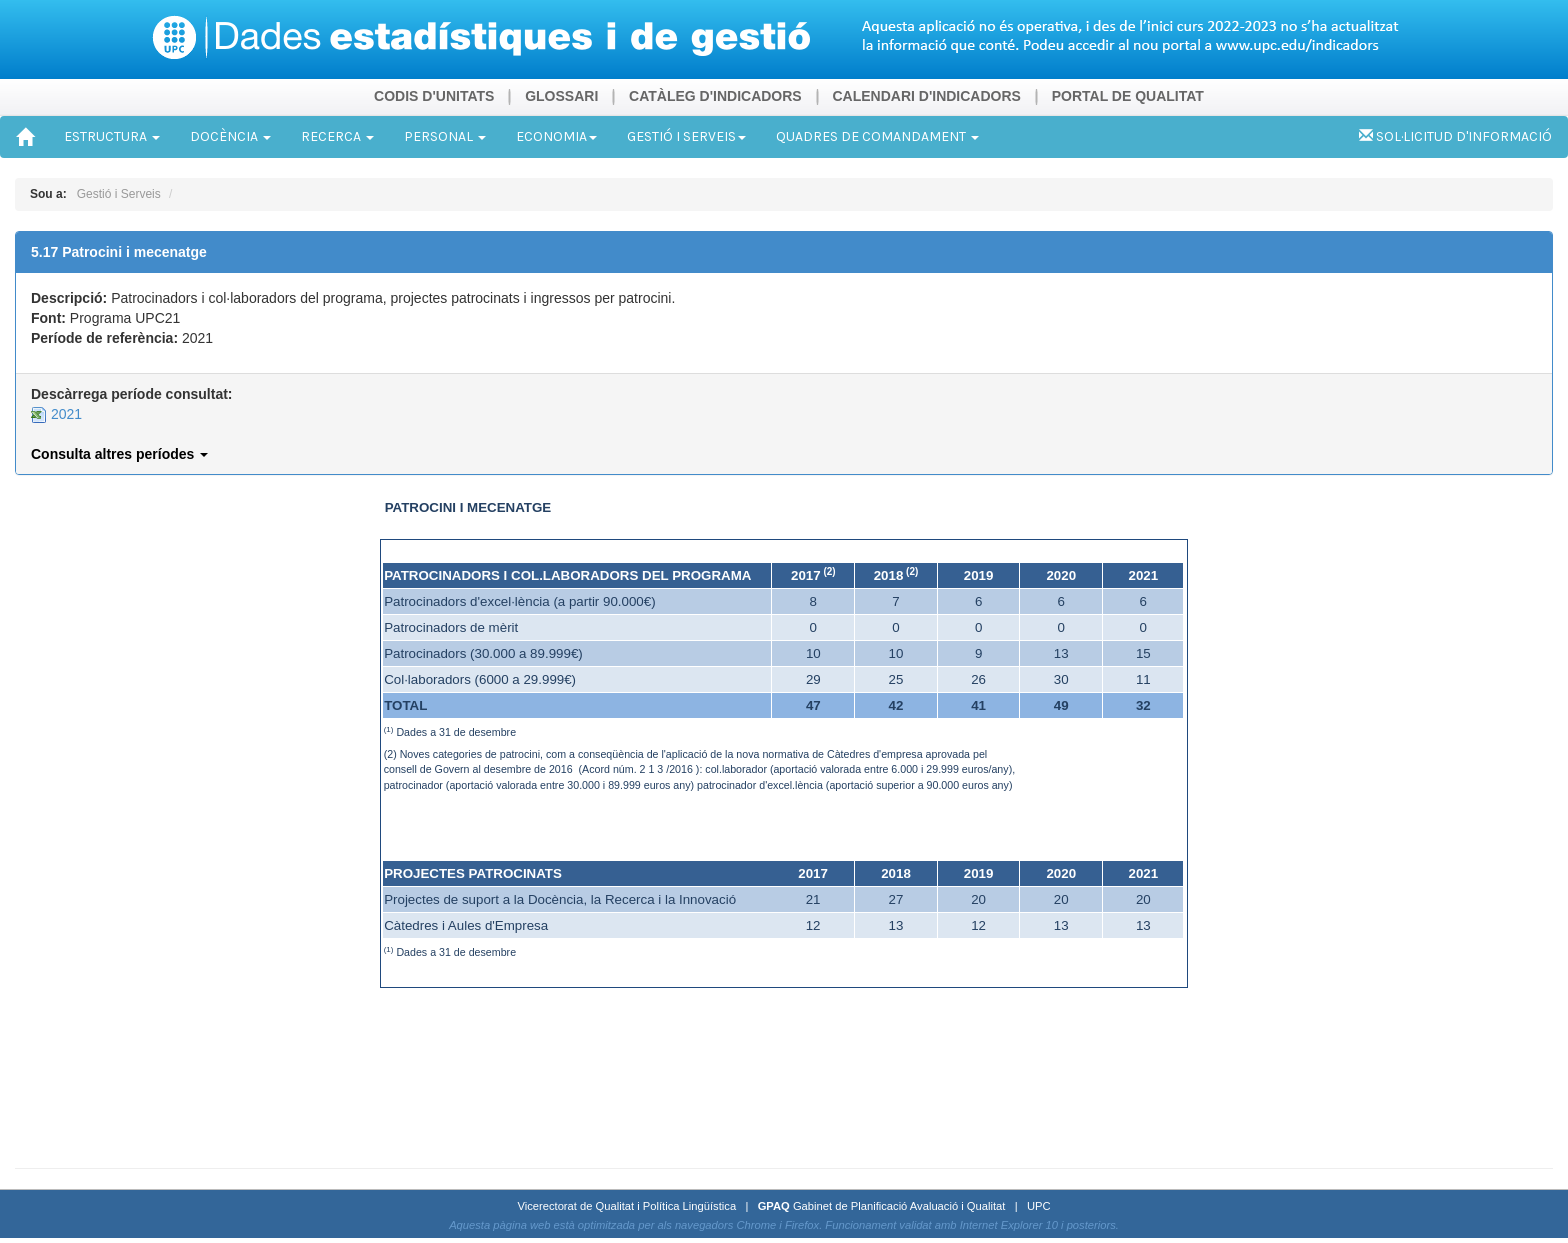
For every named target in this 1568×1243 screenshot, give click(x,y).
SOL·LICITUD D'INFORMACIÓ (1455, 136)
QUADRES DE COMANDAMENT (877, 136)
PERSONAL (445, 136)
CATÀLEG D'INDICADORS (715, 96)
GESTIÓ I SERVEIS (686, 136)
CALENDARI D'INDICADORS (926, 96)
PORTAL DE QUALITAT (1128, 96)
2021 (56, 414)
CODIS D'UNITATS (434, 96)
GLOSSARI (561, 96)
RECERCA (337, 136)
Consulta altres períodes (119, 454)
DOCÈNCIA (230, 136)
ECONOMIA (556, 136)
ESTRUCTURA (112, 136)
